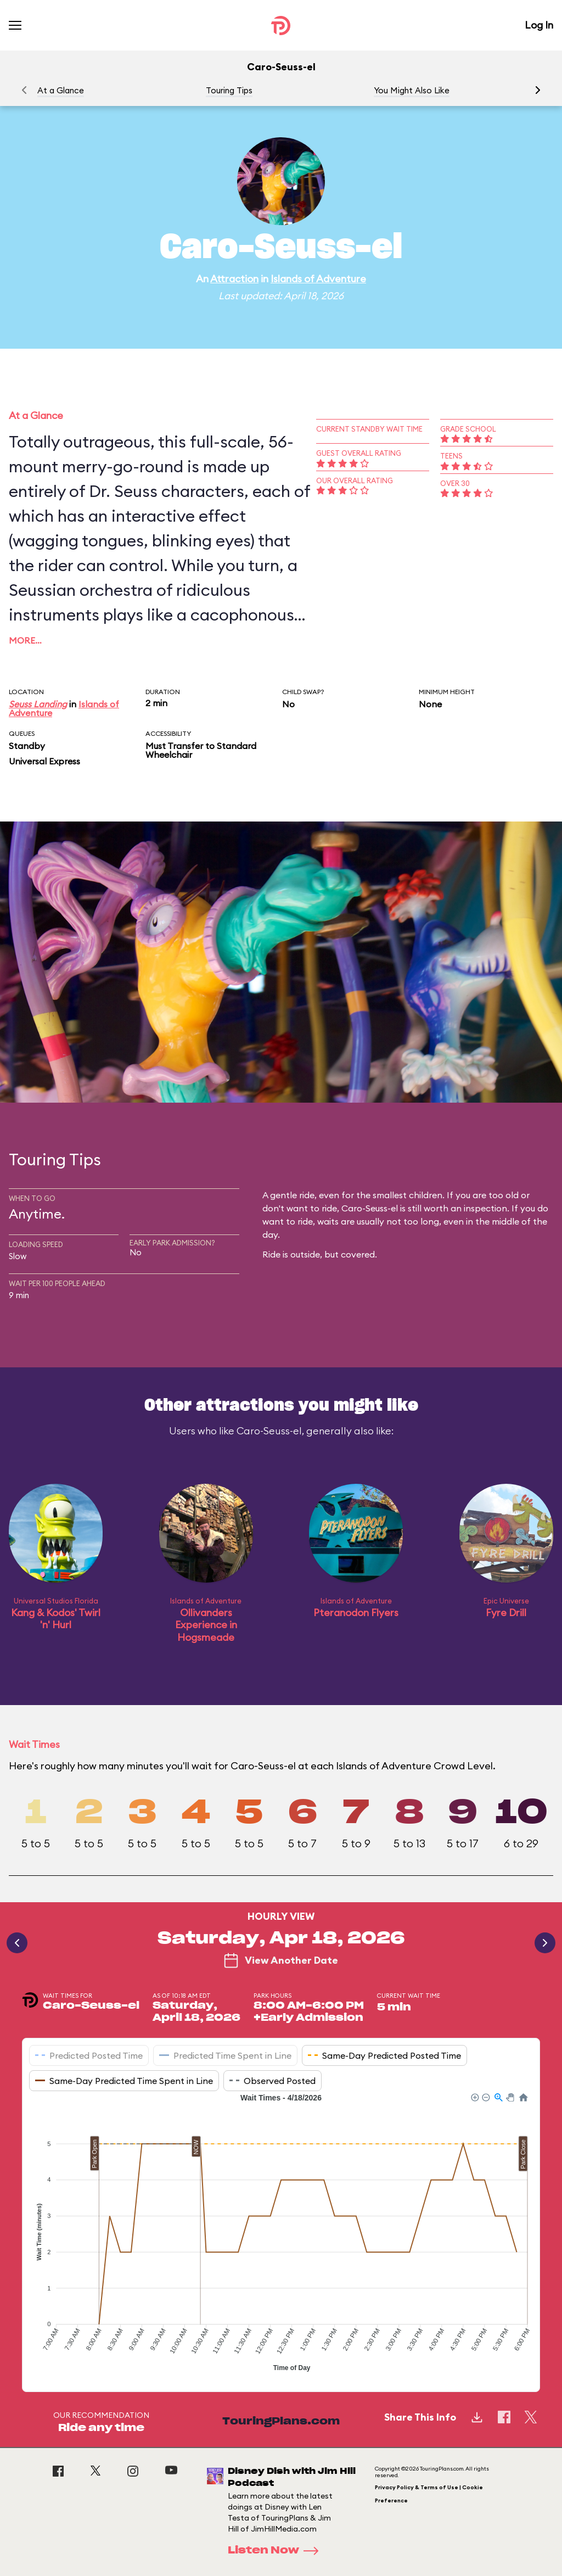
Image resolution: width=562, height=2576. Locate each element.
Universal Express (44, 761)
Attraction (234, 278)
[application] (281, 2234)
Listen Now (276, 2551)
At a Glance (60, 90)
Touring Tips (229, 90)
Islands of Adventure (318, 278)
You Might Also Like (411, 90)
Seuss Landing (38, 704)
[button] (537, 90)
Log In (539, 25)
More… (25, 640)
